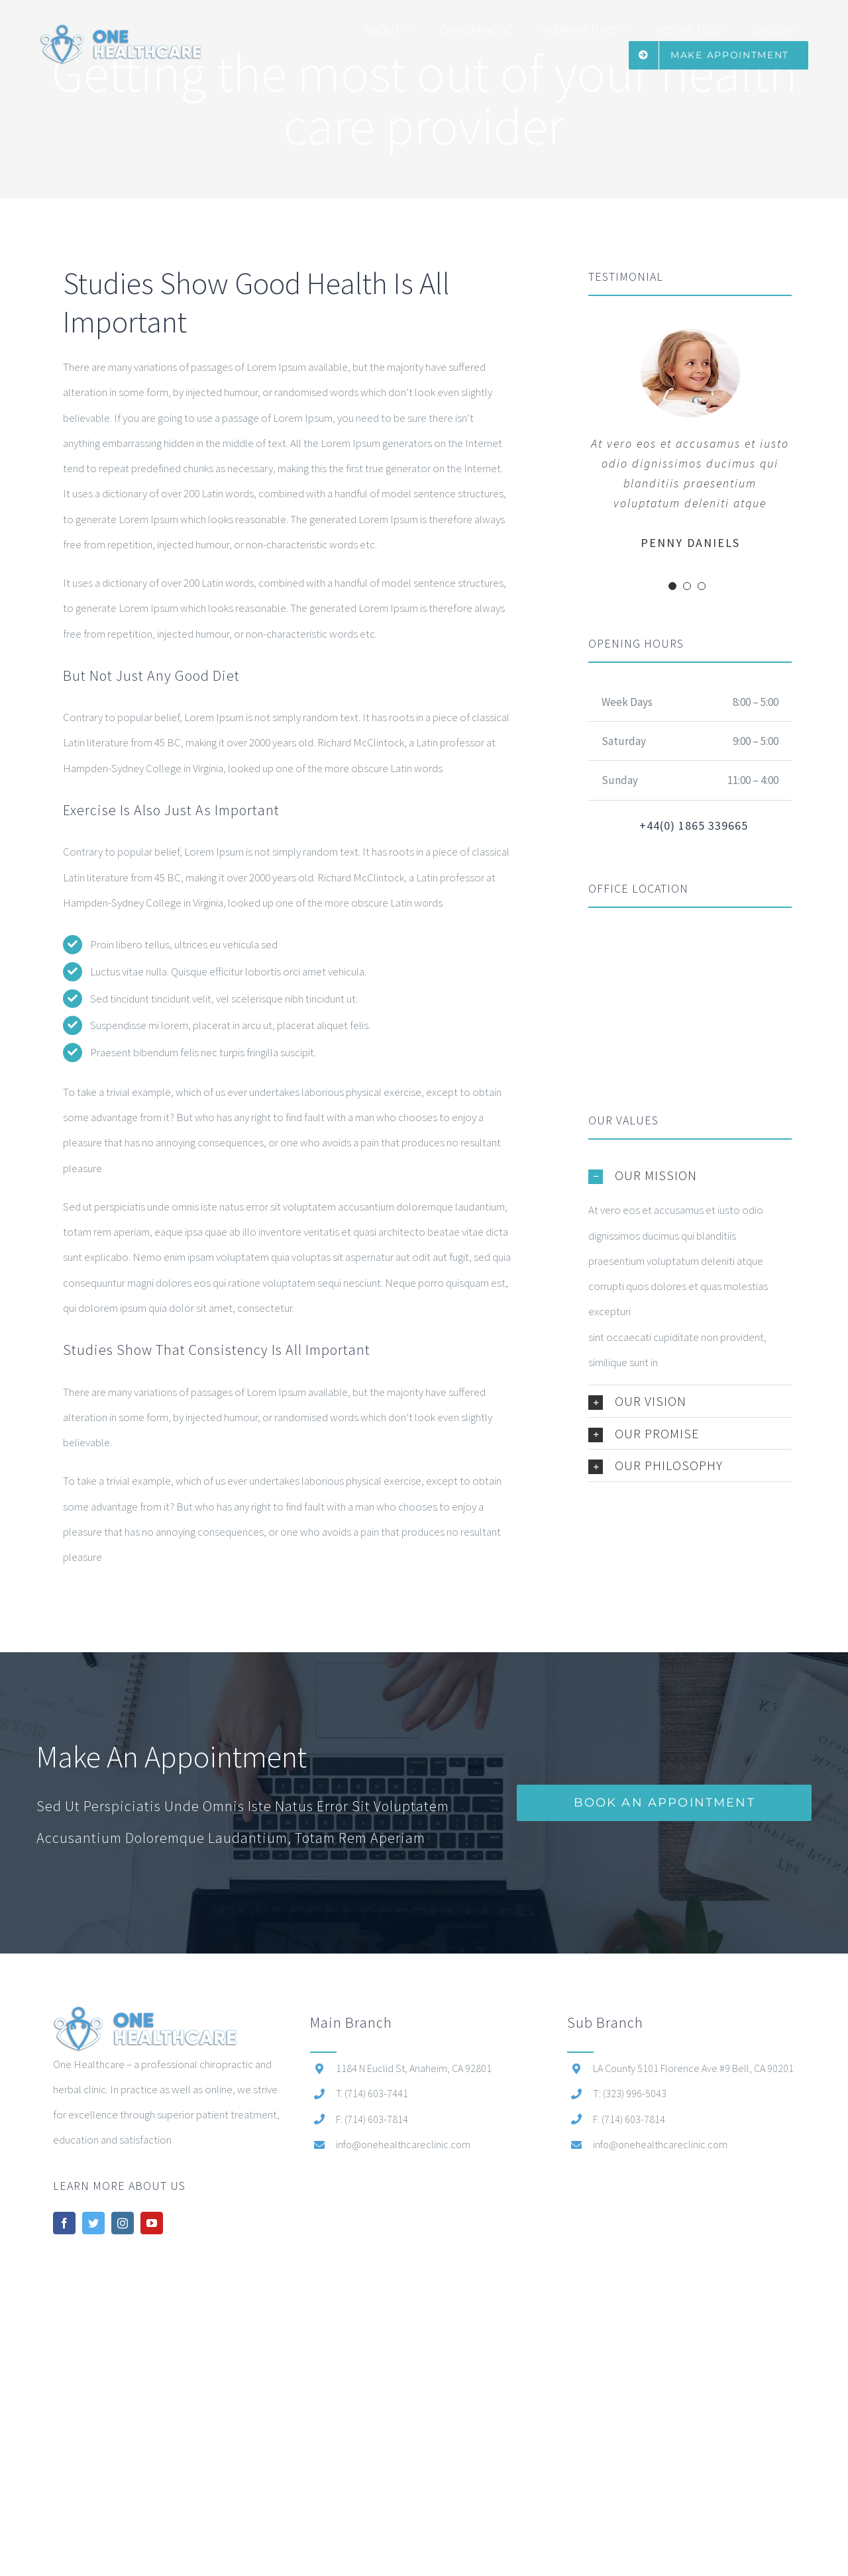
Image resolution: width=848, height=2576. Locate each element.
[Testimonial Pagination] (672, 586)
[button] (690, 1175)
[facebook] (64, 2223)
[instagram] (122, 2223)
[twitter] (93, 2223)
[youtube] (151, 2223)
